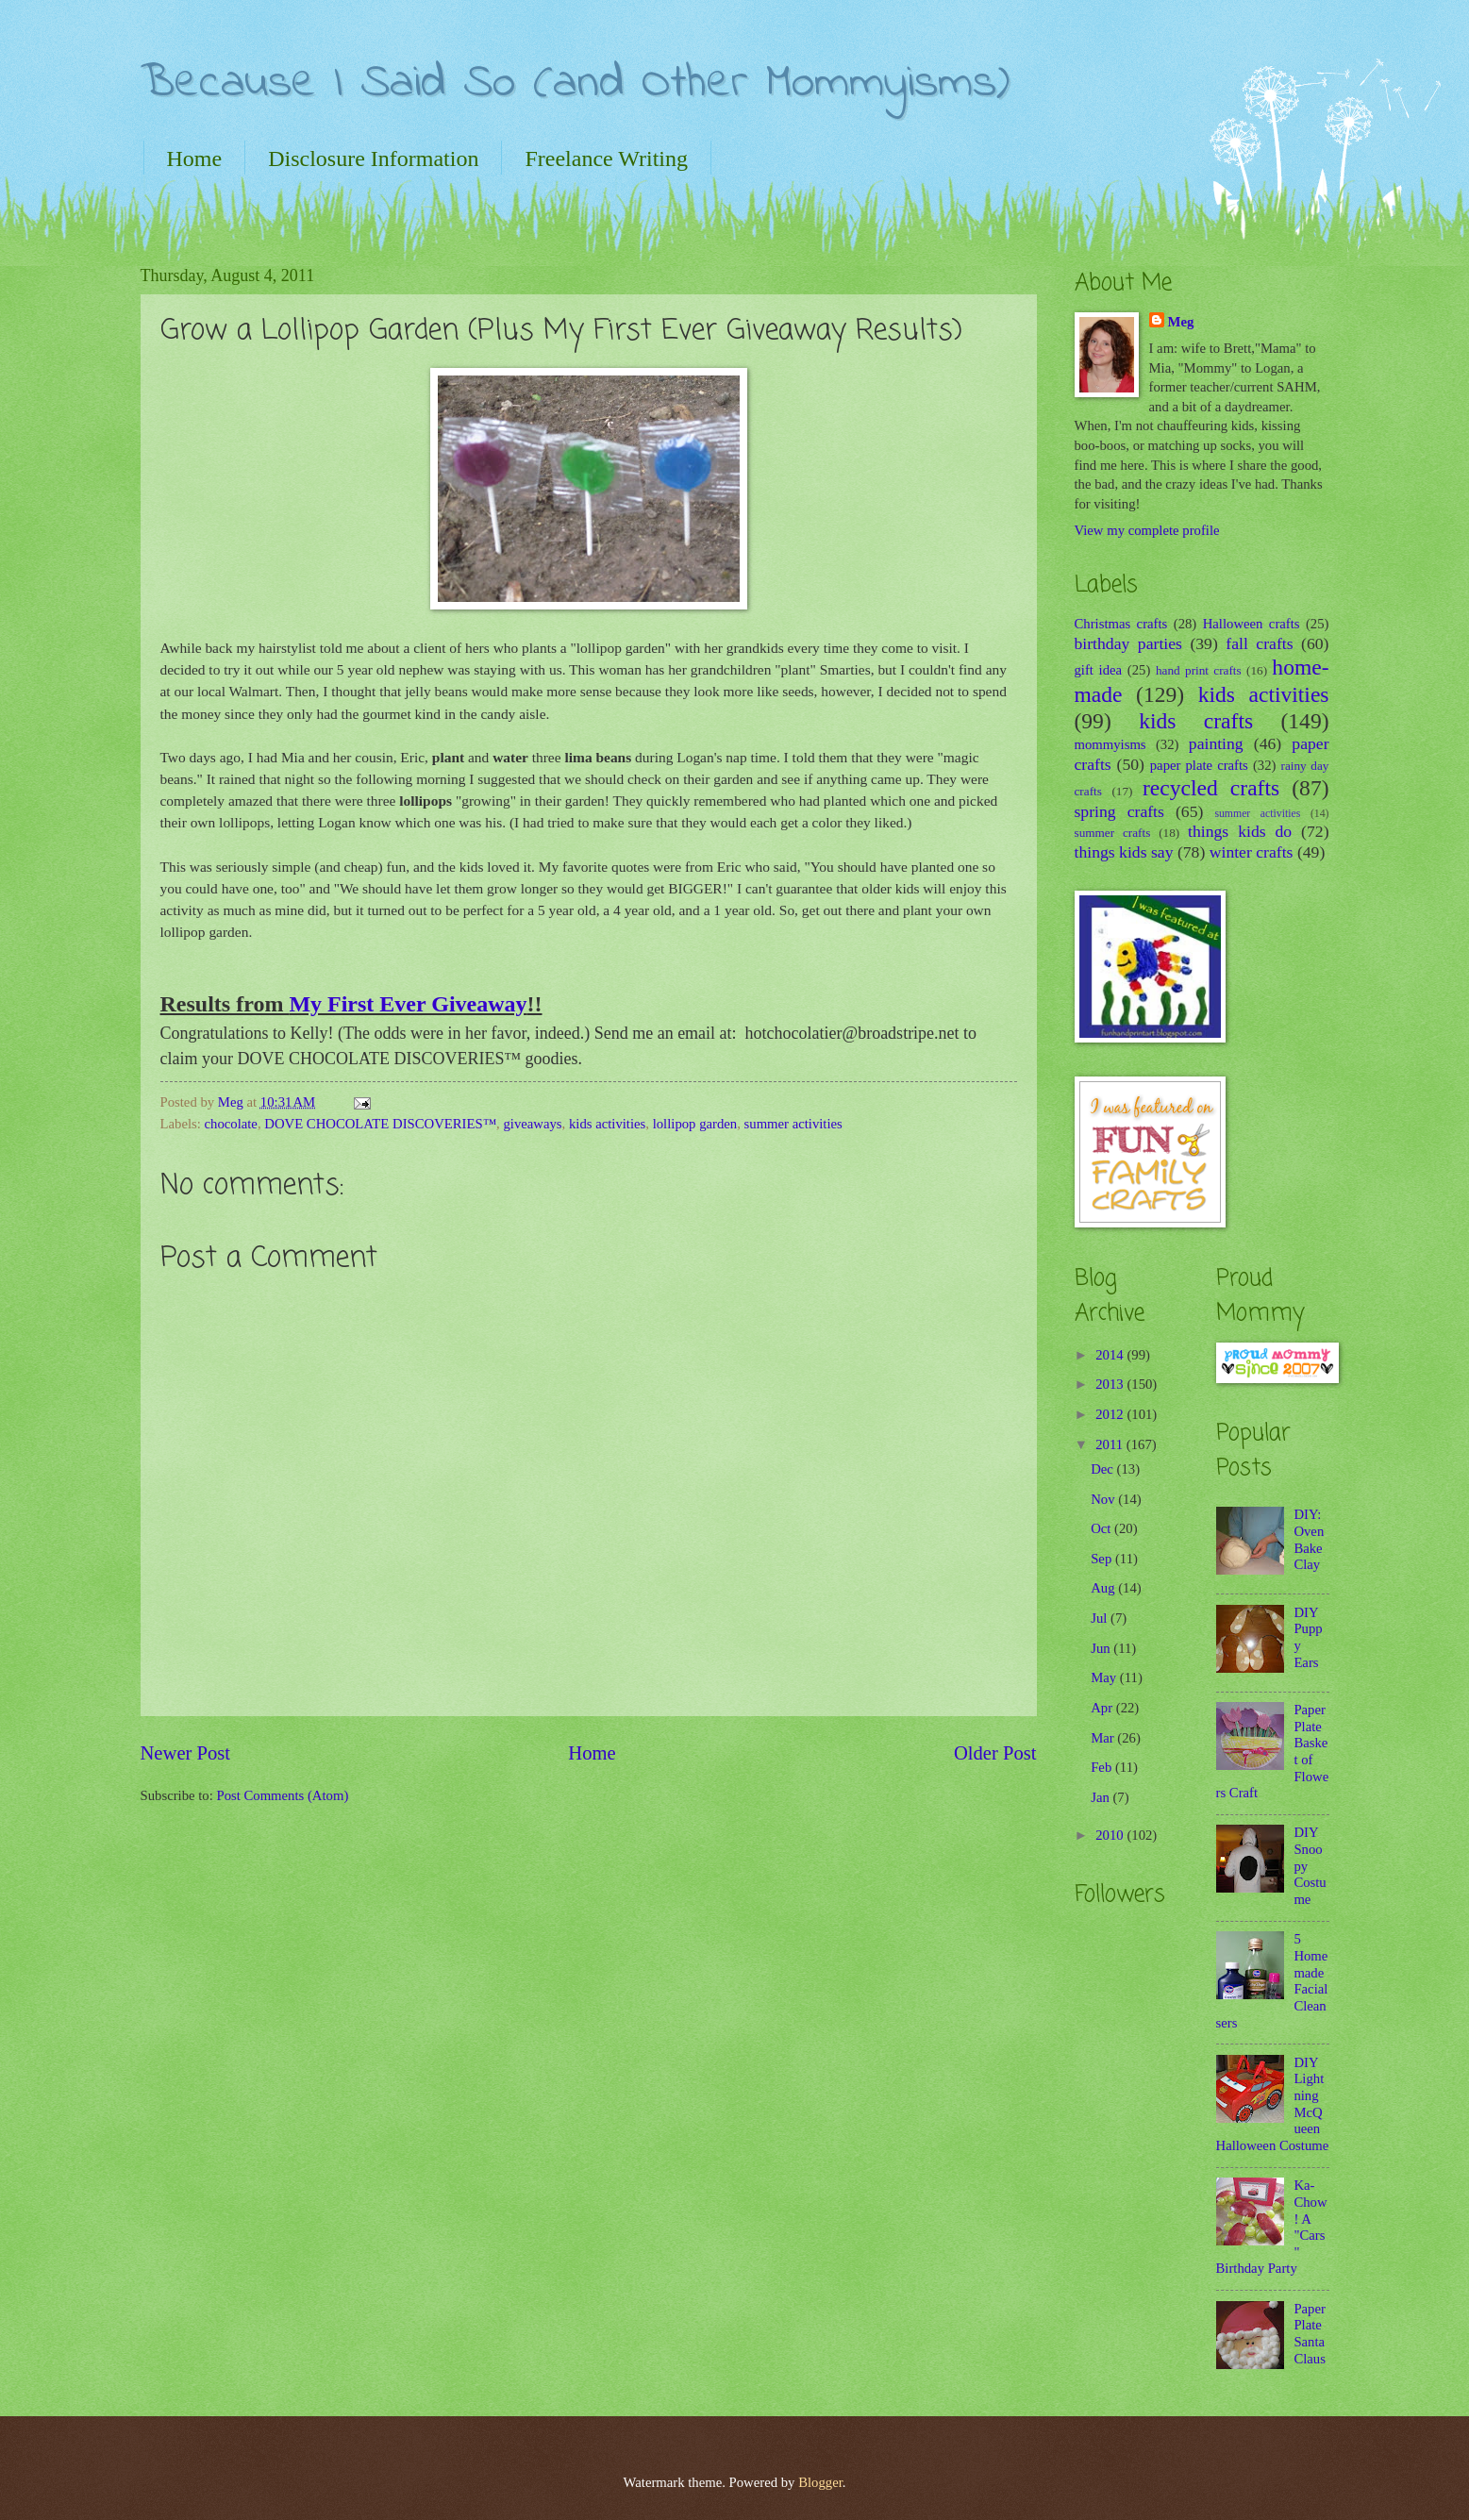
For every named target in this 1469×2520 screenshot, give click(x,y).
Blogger (820, 2482)
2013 (1111, 1384)
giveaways (532, 1123)
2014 (1111, 1354)
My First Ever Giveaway (407, 1004)
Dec (1103, 1469)
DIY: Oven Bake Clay (1309, 1539)
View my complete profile (1147, 530)
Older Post (995, 1753)
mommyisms (1110, 744)
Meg (1181, 321)
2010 (1111, 1835)
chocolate (231, 1123)
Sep (1103, 1558)
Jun (1102, 1648)
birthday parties (1128, 643)
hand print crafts (1199, 670)
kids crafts (1196, 721)
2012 (1111, 1414)
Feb (1103, 1767)
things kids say (1124, 852)
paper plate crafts (1199, 765)
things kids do (1240, 831)
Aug (1104, 1587)
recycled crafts (1211, 788)
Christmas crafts (1121, 623)
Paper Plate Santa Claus (1310, 2333)
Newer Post (186, 1753)
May (1105, 1677)
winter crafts (1252, 852)
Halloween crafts (1251, 623)
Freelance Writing (606, 158)
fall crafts (1259, 643)
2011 (1111, 1444)
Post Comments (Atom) (282, 1795)
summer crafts (1113, 833)
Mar (1104, 1737)
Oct (1102, 1528)
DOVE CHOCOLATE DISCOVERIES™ (380, 1123)
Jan (1101, 1797)
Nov (1104, 1499)
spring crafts (1119, 811)
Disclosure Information (373, 158)
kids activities (607, 1123)
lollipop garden (695, 1123)
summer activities (793, 1123)
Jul (1100, 1618)
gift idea (1099, 669)
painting (1216, 743)
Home (195, 158)
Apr (1103, 1707)
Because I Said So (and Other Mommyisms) (575, 83)
